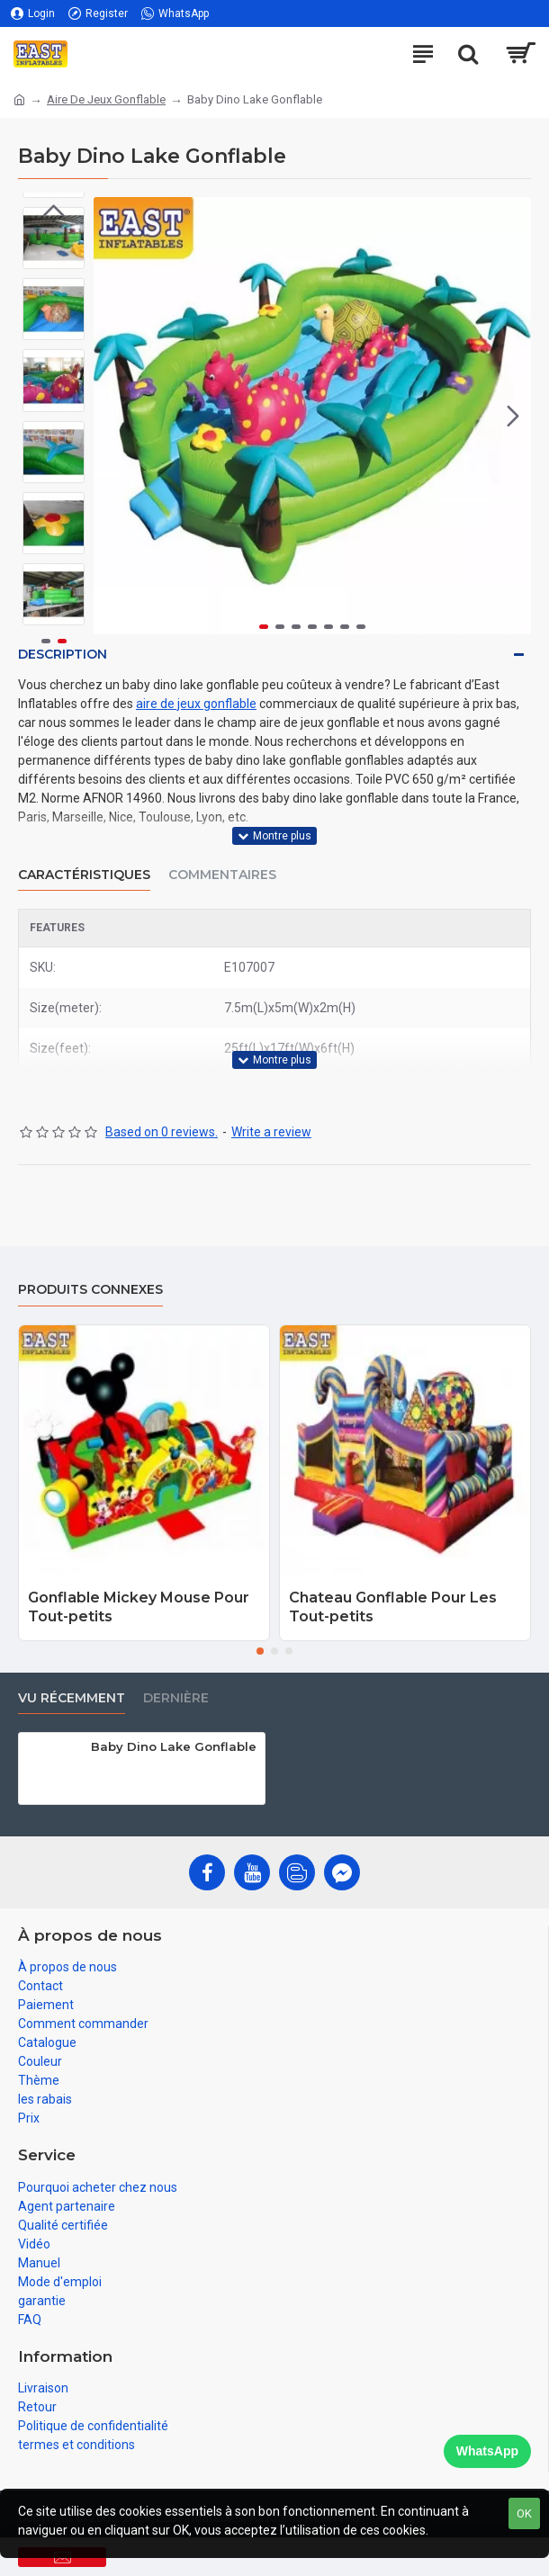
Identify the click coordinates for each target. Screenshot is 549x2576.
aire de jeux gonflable (196, 703)
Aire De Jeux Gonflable (106, 99)
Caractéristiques (84, 875)
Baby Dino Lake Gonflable (173, 1746)
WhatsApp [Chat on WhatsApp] (487, 2451)
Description (62, 654)
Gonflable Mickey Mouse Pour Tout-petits (138, 1607)
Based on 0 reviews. (161, 1132)
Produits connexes (90, 1289)
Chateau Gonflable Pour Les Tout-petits (393, 1607)
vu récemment (71, 1698)
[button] (513, 416)
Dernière (176, 1698)
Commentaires (222, 875)
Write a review (271, 1132)
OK (524, 2513)
